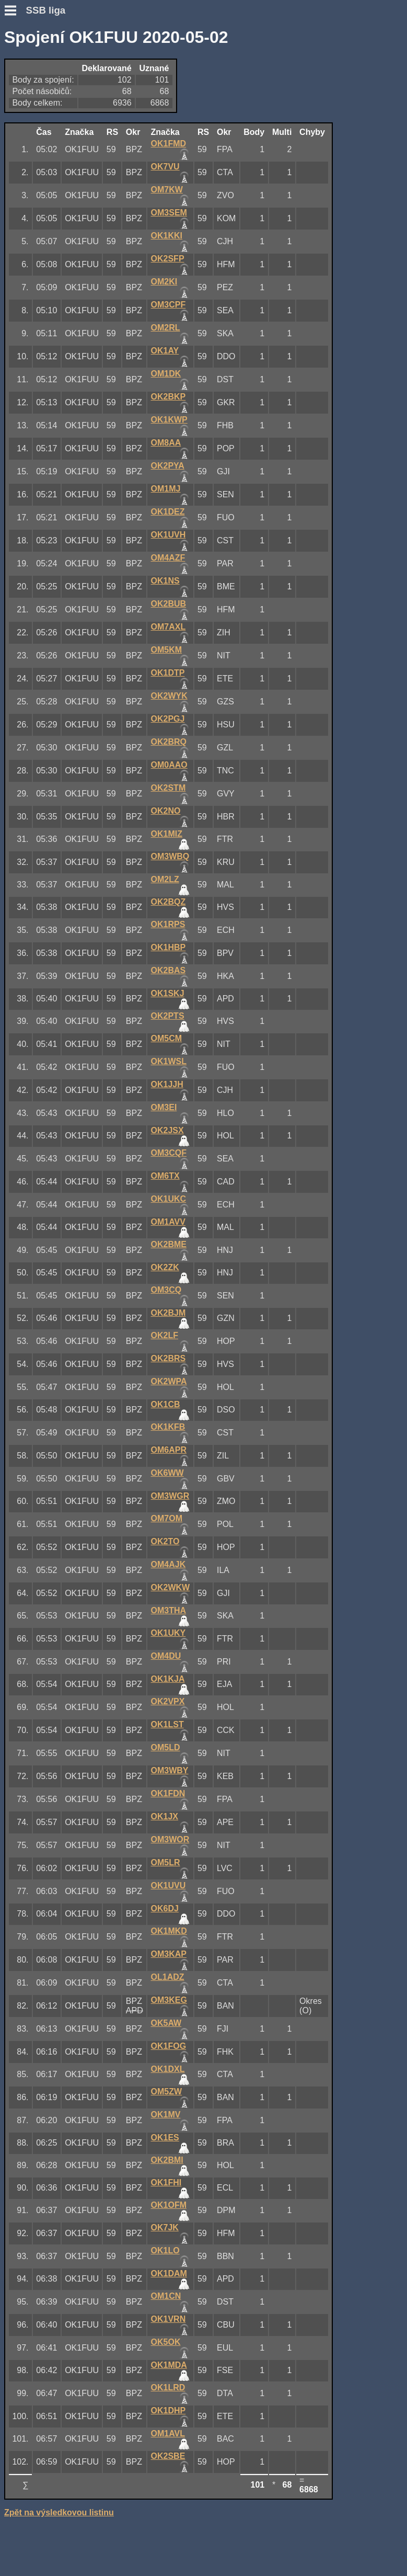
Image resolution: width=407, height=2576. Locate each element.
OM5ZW (166, 2091)
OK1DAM (169, 2273)
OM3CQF (169, 1152)
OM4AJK (168, 1564)
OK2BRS (168, 1358)
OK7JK (165, 2227)
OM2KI (164, 281)
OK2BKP (168, 396)
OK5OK (166, 2342)
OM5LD (165, 1747)
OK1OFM (169, 2205)
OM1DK (166, 373)
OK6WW (167, 1472)
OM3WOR (170, 1839)
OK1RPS (168, 924)
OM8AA (166, 442)
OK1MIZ (166, 833)
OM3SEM (169, 212)
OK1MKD (169, 1931)
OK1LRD (168, 2387)
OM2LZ (165, 879)
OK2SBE (168, 2456)
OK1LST (167, 1724)
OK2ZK (165, 1267)
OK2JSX (167, 1130)
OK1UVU (168, 1885)
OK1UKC (169, 1198)
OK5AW (166, 2023)
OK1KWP (169, 419)
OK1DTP (168, 672)
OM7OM (166, 1518)
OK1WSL (169, 1061)
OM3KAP (169, 1954)
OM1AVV (168, 1221)
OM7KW (167, 189)
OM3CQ (166, 1289)
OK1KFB (168, 1426)
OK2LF (164, 1335)
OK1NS (165, 580)
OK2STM (168, 787)
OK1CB (165, 1404)
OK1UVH (168, 534)
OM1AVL (168, 2433)
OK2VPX (168, 1701)
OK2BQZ (168, 901)
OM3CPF (168, 304)
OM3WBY (170, 1770)
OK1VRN (168, 2319)
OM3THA (169, 1610)
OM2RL (165, 327)
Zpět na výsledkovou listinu (59, 2512)
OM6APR (169, 1449)
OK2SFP (167, 258)
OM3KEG (169, 2000)
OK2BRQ (169, 741)
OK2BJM (168, 1312)
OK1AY (165, 350)
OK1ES (165, 2137)
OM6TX (165, 1175)
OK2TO (165, 1541)
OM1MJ (166, 488)
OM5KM (166, 649)
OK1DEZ (168, 511)
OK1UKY (168, 1632)
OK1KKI (166, 235)
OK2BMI (167, 2160)
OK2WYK (169, 695)
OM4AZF (168, 557)
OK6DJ (165, 1908)
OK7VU (165, 166)
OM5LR (165, 1862)
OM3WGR (170, 1495)
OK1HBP (168, 947)
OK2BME (169, 1244)
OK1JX (164, 1816)
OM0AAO (169, 764)
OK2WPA (169, 1381)
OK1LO (165, 2250)
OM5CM (166, 1038)
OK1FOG (169, 2046)
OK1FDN (168, 1793)
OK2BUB (169, 603)
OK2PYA (167, 465)
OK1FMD (169, 143)
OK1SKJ (167, 993)
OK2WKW (170, 1587)
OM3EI (164, 1107)
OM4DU (166, 1655)
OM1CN (166, 2296)
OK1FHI (166, 2182)
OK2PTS (167, 1015)
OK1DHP (168, 2410)
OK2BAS (168, 970)
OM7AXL (168, 626)
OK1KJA (168, 1678)
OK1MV (166, 2114)
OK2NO (166, 810)
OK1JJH (167, 1084)
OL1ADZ (167, 1977)
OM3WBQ (170, 856)
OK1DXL (168, 2069)
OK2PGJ (168, 718)
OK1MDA (169, 2365)
